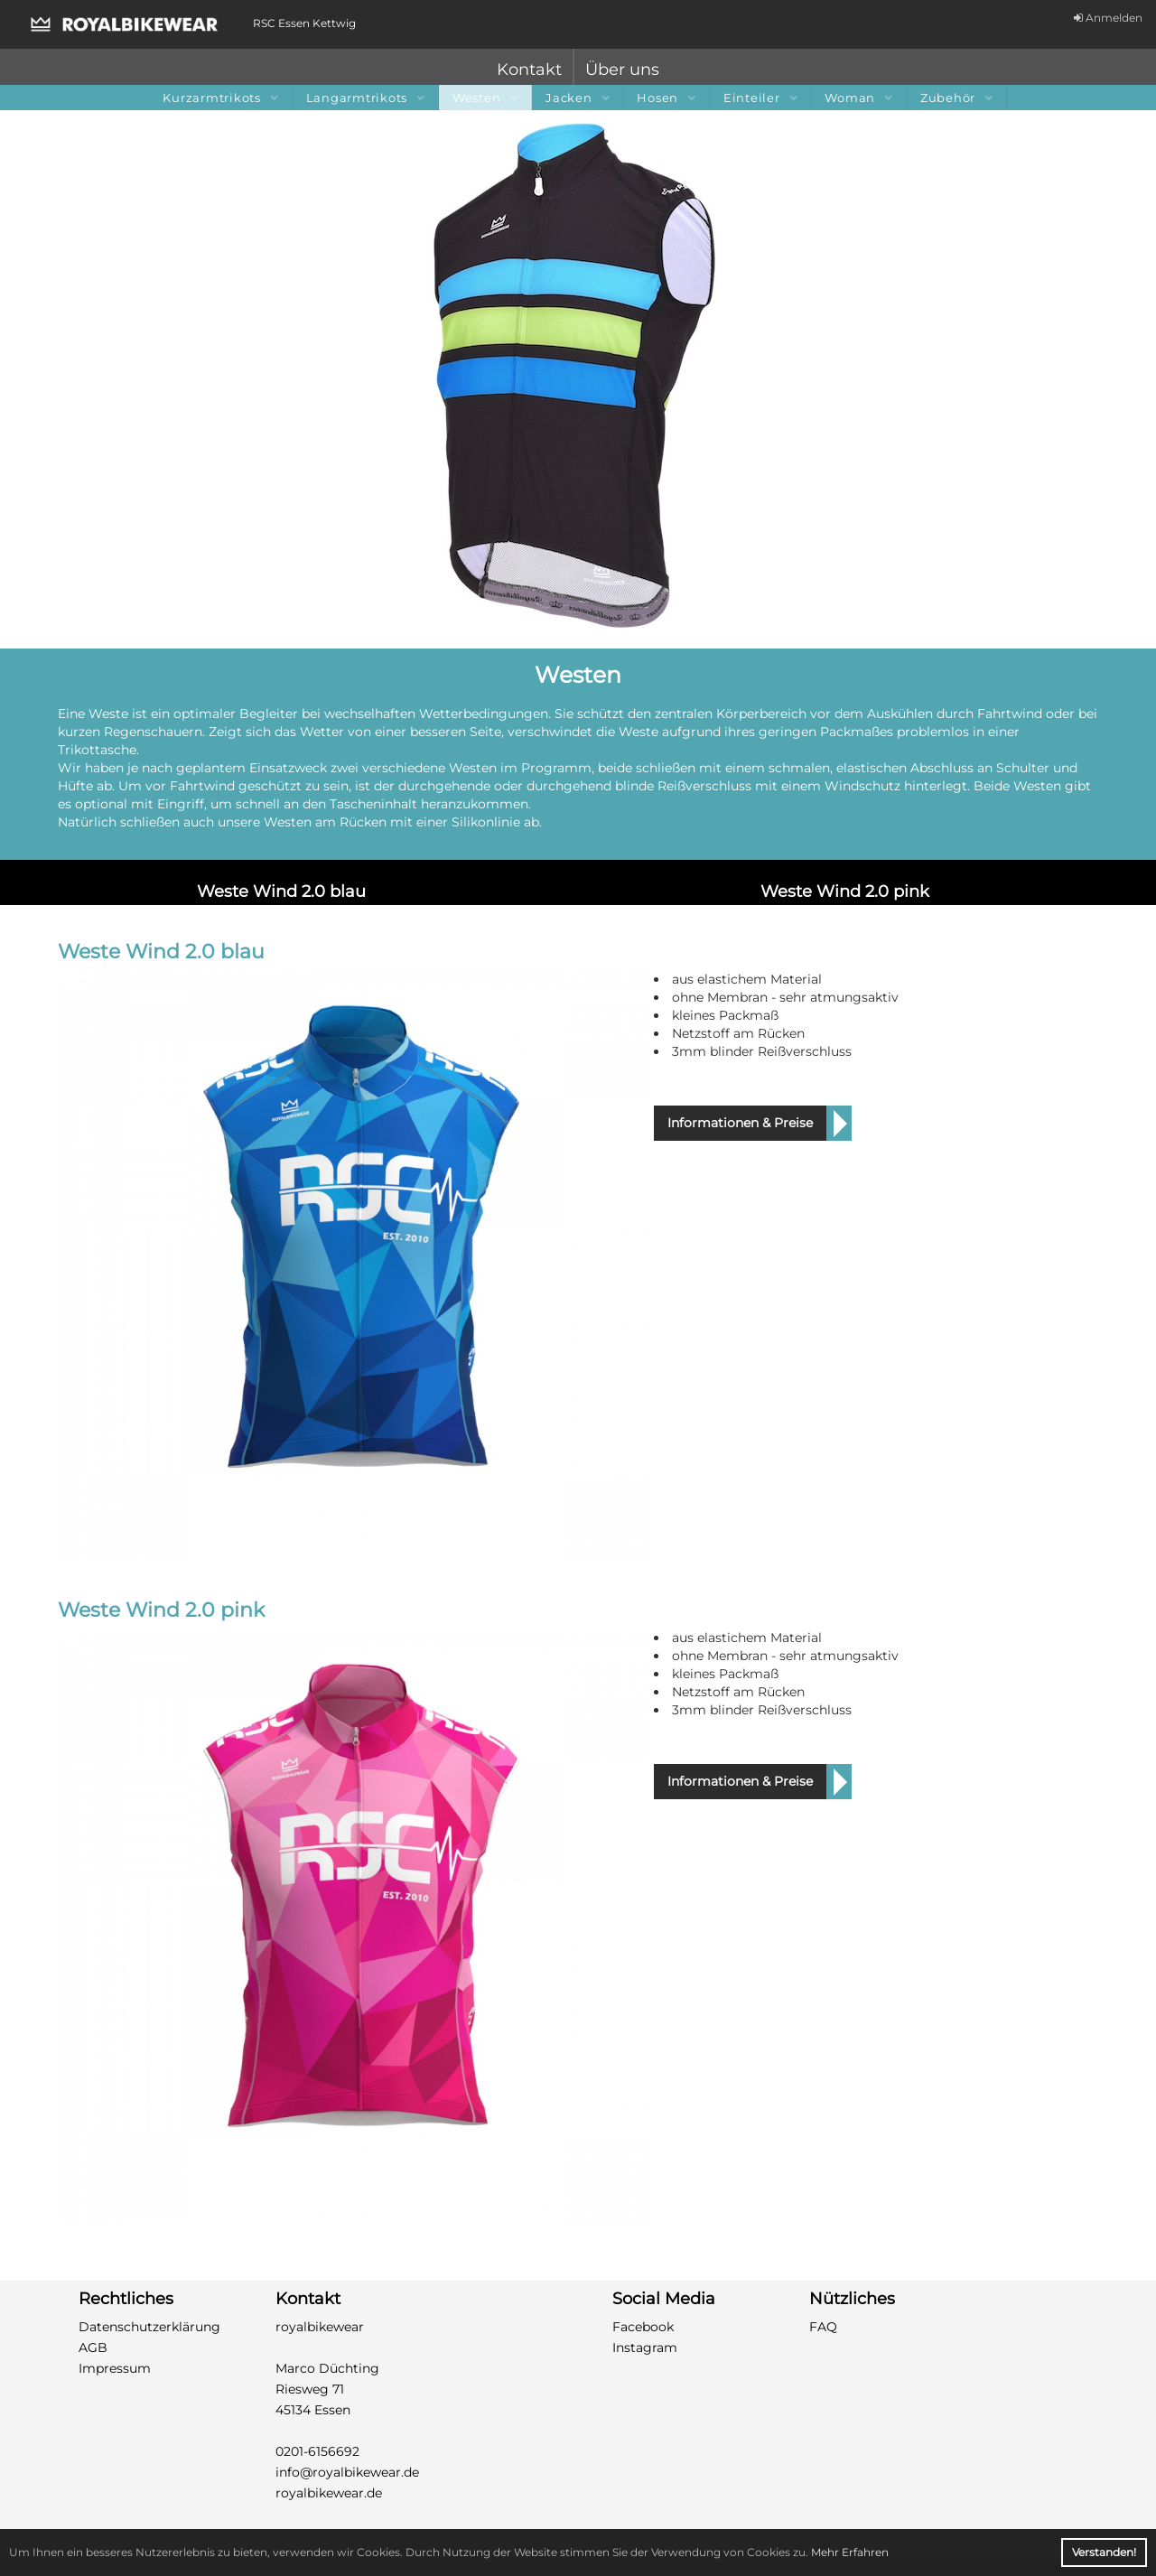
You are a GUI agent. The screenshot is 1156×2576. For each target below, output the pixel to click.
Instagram (644, 2347)
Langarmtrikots (365, 97)
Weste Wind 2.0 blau (281, 891)
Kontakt (529, 69)
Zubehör (956, 97)
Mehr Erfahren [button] (850, 2552)
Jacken (577, 97)
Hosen (666, 97)
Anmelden (1108, 17)
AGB (93, 2347)
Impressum (115, 2368)
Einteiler (760, 97)
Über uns (622, 69)
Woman (858, 97)
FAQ (823, 2327)
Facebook (643, 2327)
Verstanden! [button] (1104, 2552)
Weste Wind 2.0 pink (844, 891)
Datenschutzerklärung (149, 2327)
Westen (484, 97)
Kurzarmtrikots (220, 97)
